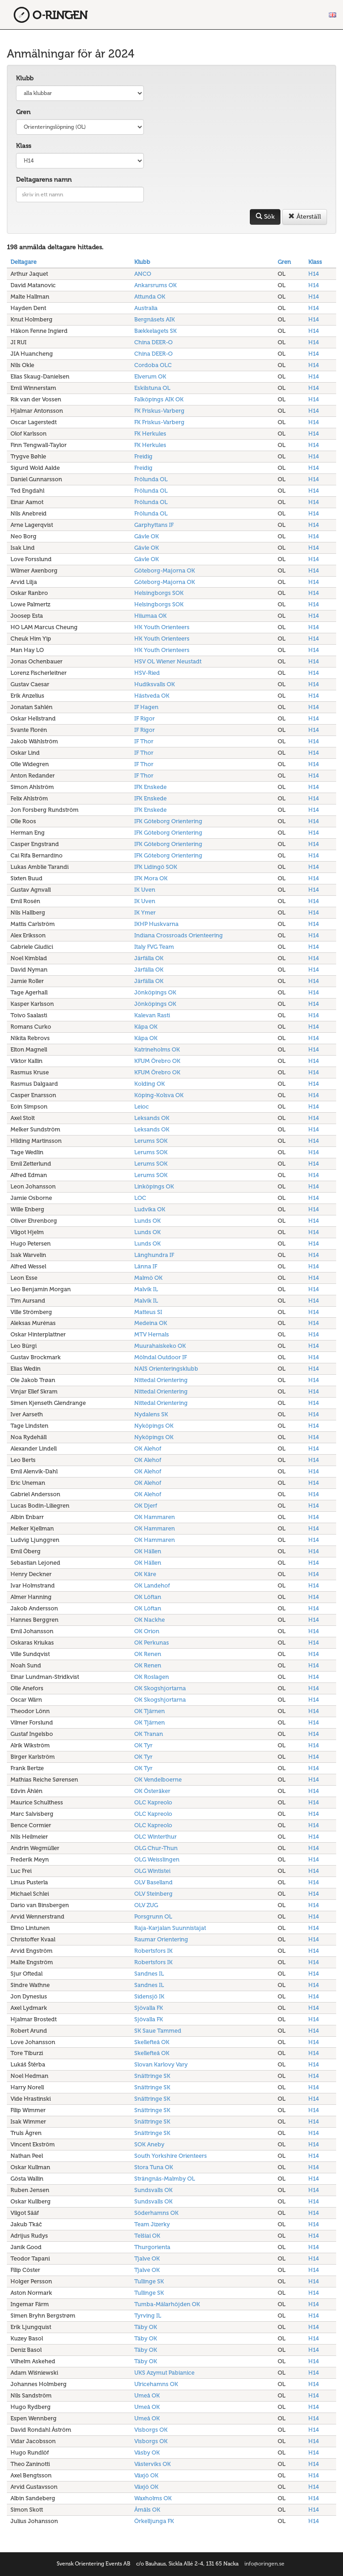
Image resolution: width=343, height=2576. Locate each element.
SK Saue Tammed (157, 2030)
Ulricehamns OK (156, 2384)
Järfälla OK (149, 958)
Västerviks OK (152, 2463)
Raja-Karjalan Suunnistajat (170, 1927)
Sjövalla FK (148, 2007)
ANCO (142, 273)
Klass (23, 146)
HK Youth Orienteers (162, 627)
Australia (146, 308)
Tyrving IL (147, 2315)
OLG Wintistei (152, 1870)
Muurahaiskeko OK (160, 1345)
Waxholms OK (153, 2498)
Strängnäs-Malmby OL (164, 2178)
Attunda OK (149, 296)
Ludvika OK (149, 1209)
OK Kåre (145, 1574)
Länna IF (145, 1266)
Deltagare (24, 261)
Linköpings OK (154, 1186)
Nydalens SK (151, 1414)
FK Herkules (150, 433)
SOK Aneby (149, 2144)
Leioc (141, 1106)
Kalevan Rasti (152, 1015)
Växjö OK (146, 2475)
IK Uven (144, 889)
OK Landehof (152, 1585)
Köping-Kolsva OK (159, 1095)
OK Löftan (147, 1596)
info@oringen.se (264, 2563)
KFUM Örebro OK (157, 1060)
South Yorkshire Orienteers (170, 2155)
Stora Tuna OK (153, 2167)
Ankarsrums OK (155, 285)
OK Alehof (147, 1448)
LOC (140, 1197)
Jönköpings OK (155, 992)
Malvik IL (146, 1289)
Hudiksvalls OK (154, 684)
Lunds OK (147, 1220)
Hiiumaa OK (150, 615)
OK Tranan (148, 1733)
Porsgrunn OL (153, 1916)
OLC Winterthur (155, 1836)
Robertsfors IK (153, 1950)
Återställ (304, 217)
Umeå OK (147, 2395)
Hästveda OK (151, 695)
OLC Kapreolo (153, 1802)
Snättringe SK (152, 2075)
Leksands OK (151, 1118)
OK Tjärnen (149, 1711)
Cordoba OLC (153, 365)
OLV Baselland (153, 1882)
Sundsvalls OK (153, 2190)
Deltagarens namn (44, 180)
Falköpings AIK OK (159, 399)
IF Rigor (144, 718)
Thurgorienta (152, 2247)
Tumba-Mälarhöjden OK (167, 2304)
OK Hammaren (154, 1517)
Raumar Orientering (161, 1939)
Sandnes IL (149, 1973)
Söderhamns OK (156, 2212)
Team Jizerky (152, 2224)
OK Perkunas (151, 1642)
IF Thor (143, 741)
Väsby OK (147, 2452)
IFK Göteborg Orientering (168, 821)
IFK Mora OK (151, 878)
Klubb (24, 78)
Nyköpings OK (154, 1425)
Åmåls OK (147, 2509)
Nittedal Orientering (161, 1380)
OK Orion (146, 1631)
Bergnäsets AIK (154, 319)
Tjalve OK (147, 2258)
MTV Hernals (151, 1334)
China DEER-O (153, 342)
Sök (265, 217)
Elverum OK (150, 376)
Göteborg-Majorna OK (164, 570)
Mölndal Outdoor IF (160, 1357)
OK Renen (147, 1654)
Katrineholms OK (157, 1049)
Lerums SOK (151, 1140)
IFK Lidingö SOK (155, 866)
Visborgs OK (151, 2429)
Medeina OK (150, 1323)
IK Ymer (145, 912)
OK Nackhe (149, 1619)
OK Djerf (145, 1505)
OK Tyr (143, 1745)
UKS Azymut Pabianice (164, 2372)
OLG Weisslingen (156, 1859)
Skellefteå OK (151, 2042)
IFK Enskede (150, 786)
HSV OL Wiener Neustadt (167, 661)
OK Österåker (152, 1790)
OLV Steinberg (153, 1893)
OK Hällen (147, 1551)
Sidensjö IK (149, 1996)
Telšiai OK (147, 2235)
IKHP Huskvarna (156, 923)
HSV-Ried (147, 672)
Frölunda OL (151, 479)
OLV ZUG (146, 1905)
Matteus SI (148, 1312)
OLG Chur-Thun (156, 1848)
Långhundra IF (154, 1254)
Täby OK (145, 2327)
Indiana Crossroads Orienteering (178, 935)
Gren (23, 112)
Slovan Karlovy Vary (161, 2064)
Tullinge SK (149, 2281)
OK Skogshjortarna (160, 1688)
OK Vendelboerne (158, 1779)
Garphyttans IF (154, 524)
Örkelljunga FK (154, 2521)
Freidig (143, 456)
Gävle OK (146, 536)
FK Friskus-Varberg (159, 410)
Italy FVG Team (154, 946)
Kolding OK (149, 1083)
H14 (313, 273)
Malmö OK (148, 1277)
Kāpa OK (146, 1026)
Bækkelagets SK (155, 330)
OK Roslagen (151, 1676)
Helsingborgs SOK (159, 592)
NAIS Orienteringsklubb (166, 1368)
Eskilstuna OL (152, 387)
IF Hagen (146, 707)
